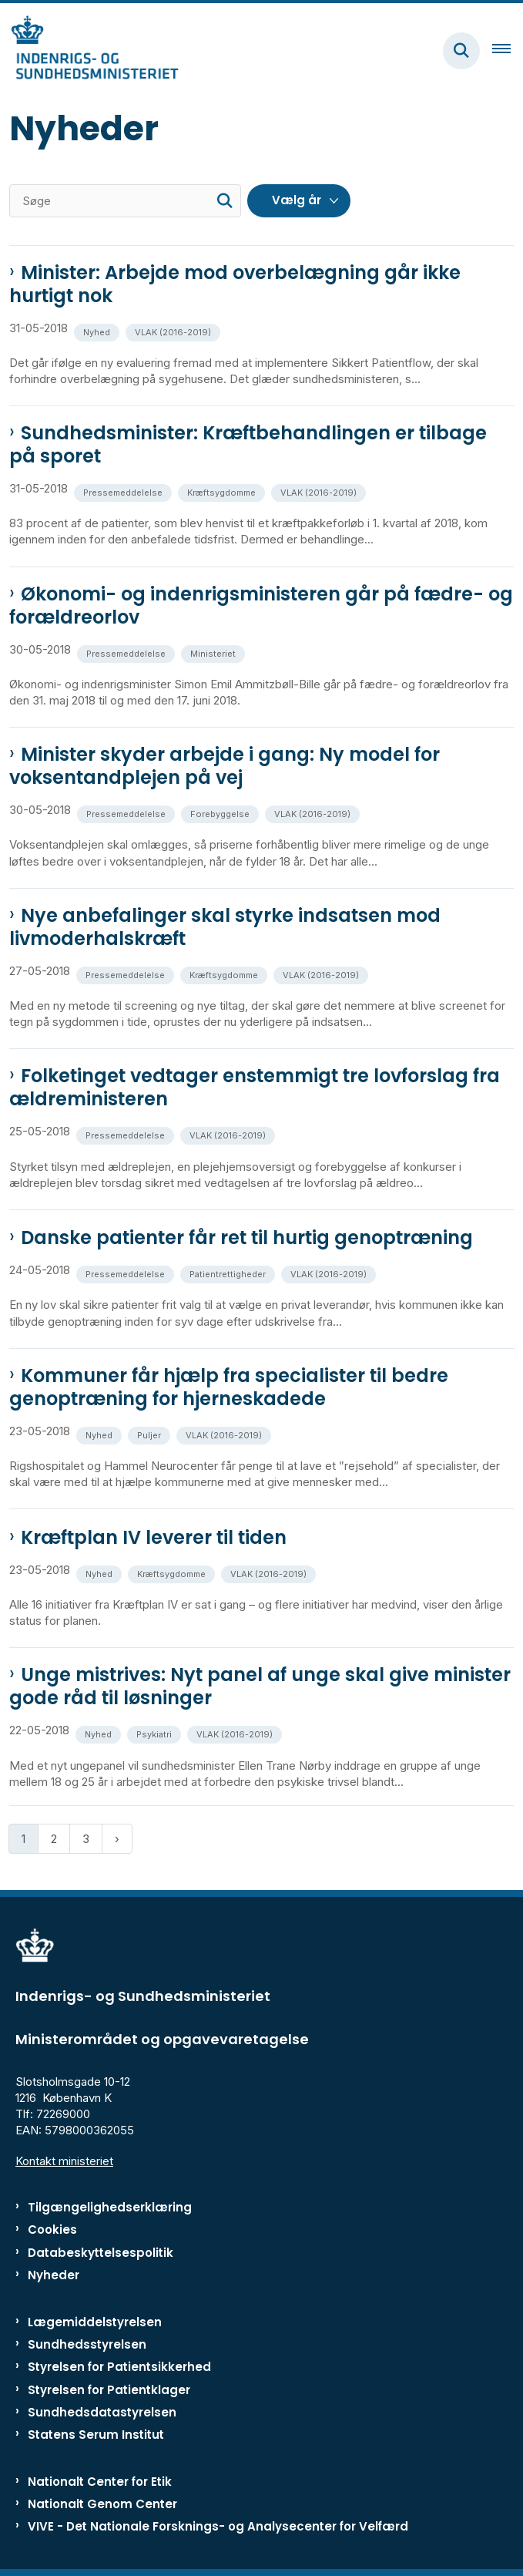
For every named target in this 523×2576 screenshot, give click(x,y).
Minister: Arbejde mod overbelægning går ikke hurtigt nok (235, 284)
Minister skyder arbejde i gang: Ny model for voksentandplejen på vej (224, 766)
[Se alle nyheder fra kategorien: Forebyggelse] (221, 812)
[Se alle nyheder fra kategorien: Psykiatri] (155, 1733)
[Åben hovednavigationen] (507, 50)
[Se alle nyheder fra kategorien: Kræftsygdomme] (223, 491)
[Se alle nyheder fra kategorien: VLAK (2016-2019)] (174, 331)
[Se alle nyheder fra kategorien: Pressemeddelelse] (124, 491)
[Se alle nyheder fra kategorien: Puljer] (150, 1434)
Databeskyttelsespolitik (100, 2253)
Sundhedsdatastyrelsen (102, 2412)
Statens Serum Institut (96, 2434)
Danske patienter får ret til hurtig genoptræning (247, 1237)
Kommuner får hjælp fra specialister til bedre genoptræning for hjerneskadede (228, 1387)
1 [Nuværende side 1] (23, 1838)
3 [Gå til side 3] (85, 1838)
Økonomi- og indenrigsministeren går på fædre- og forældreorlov (261, 606)
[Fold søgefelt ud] (461, 50)
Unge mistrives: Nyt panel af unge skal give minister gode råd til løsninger (260, 1686)
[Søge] (125, 200)
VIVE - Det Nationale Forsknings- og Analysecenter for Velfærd (218, 2526)
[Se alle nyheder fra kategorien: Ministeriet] (214, 652)
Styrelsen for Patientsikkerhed (119, 2367)
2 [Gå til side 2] (54, 1838)
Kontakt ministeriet (64, 2161)
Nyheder (53, 2275)
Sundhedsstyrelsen (87, 2344)
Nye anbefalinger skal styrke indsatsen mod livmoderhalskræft (225, 927)
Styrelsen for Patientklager (109, 2390)
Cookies (52, 2229)
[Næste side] (117, 1839)
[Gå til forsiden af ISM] (89, 50)
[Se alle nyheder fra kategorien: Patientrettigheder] (229, 1273)
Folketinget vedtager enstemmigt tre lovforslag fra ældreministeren (254, 1087)
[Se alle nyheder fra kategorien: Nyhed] (98, 331)
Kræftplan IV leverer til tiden (154, 1537)
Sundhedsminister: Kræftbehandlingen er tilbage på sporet (248, 445)
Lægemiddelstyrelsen (95, 2322)
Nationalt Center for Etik (100, 2481)
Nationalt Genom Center (102, 2504)
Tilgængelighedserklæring (110, 2207)
